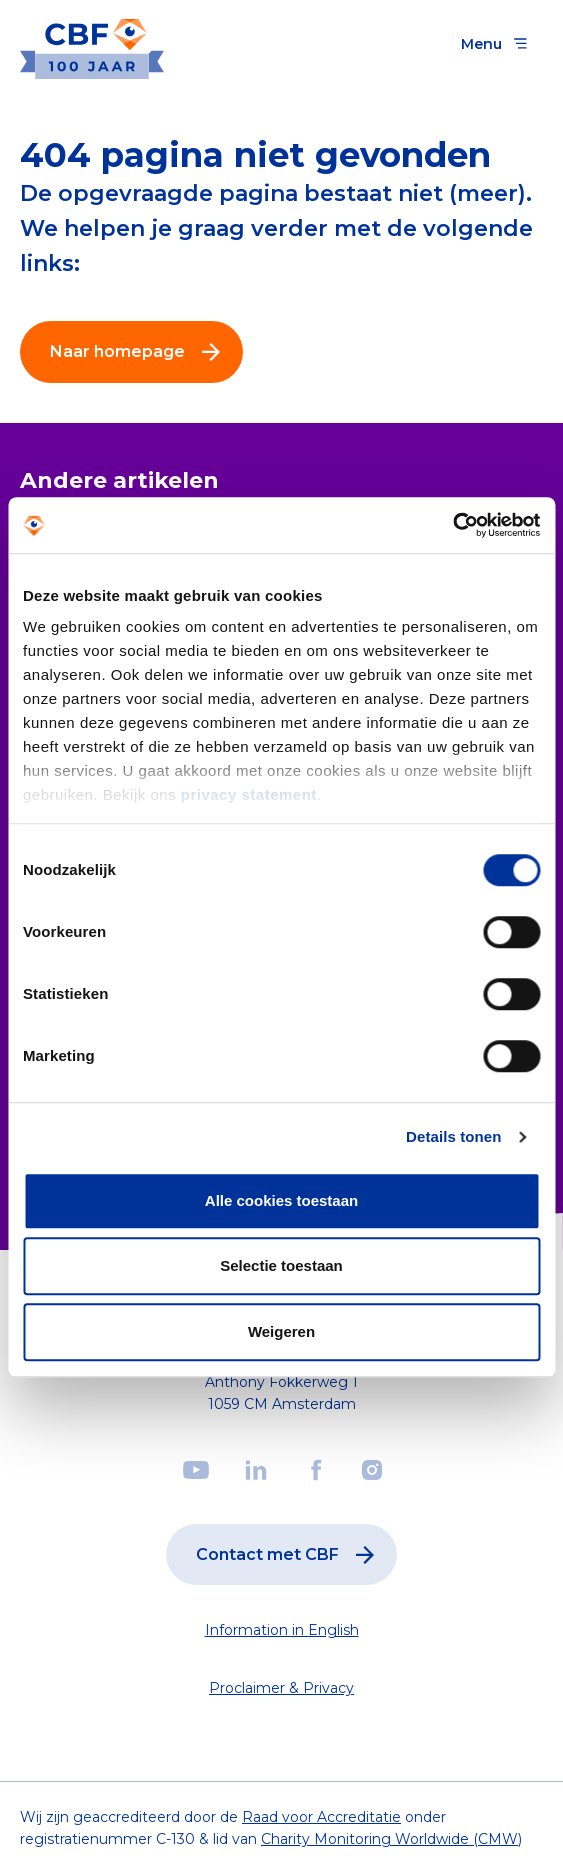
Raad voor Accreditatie (321, 1817)
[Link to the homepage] (92, 43)
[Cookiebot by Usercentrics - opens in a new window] (452, 525)
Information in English (282, 1630)
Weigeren (281, 1331)
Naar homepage (139, 352)
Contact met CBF (289, 1555)
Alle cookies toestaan (281, 1200)
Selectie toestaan (281, 1265)
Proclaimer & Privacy (281, 1688)
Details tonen (453, 1136)
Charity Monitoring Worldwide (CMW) (391, 1839)
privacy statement (249, 794)
